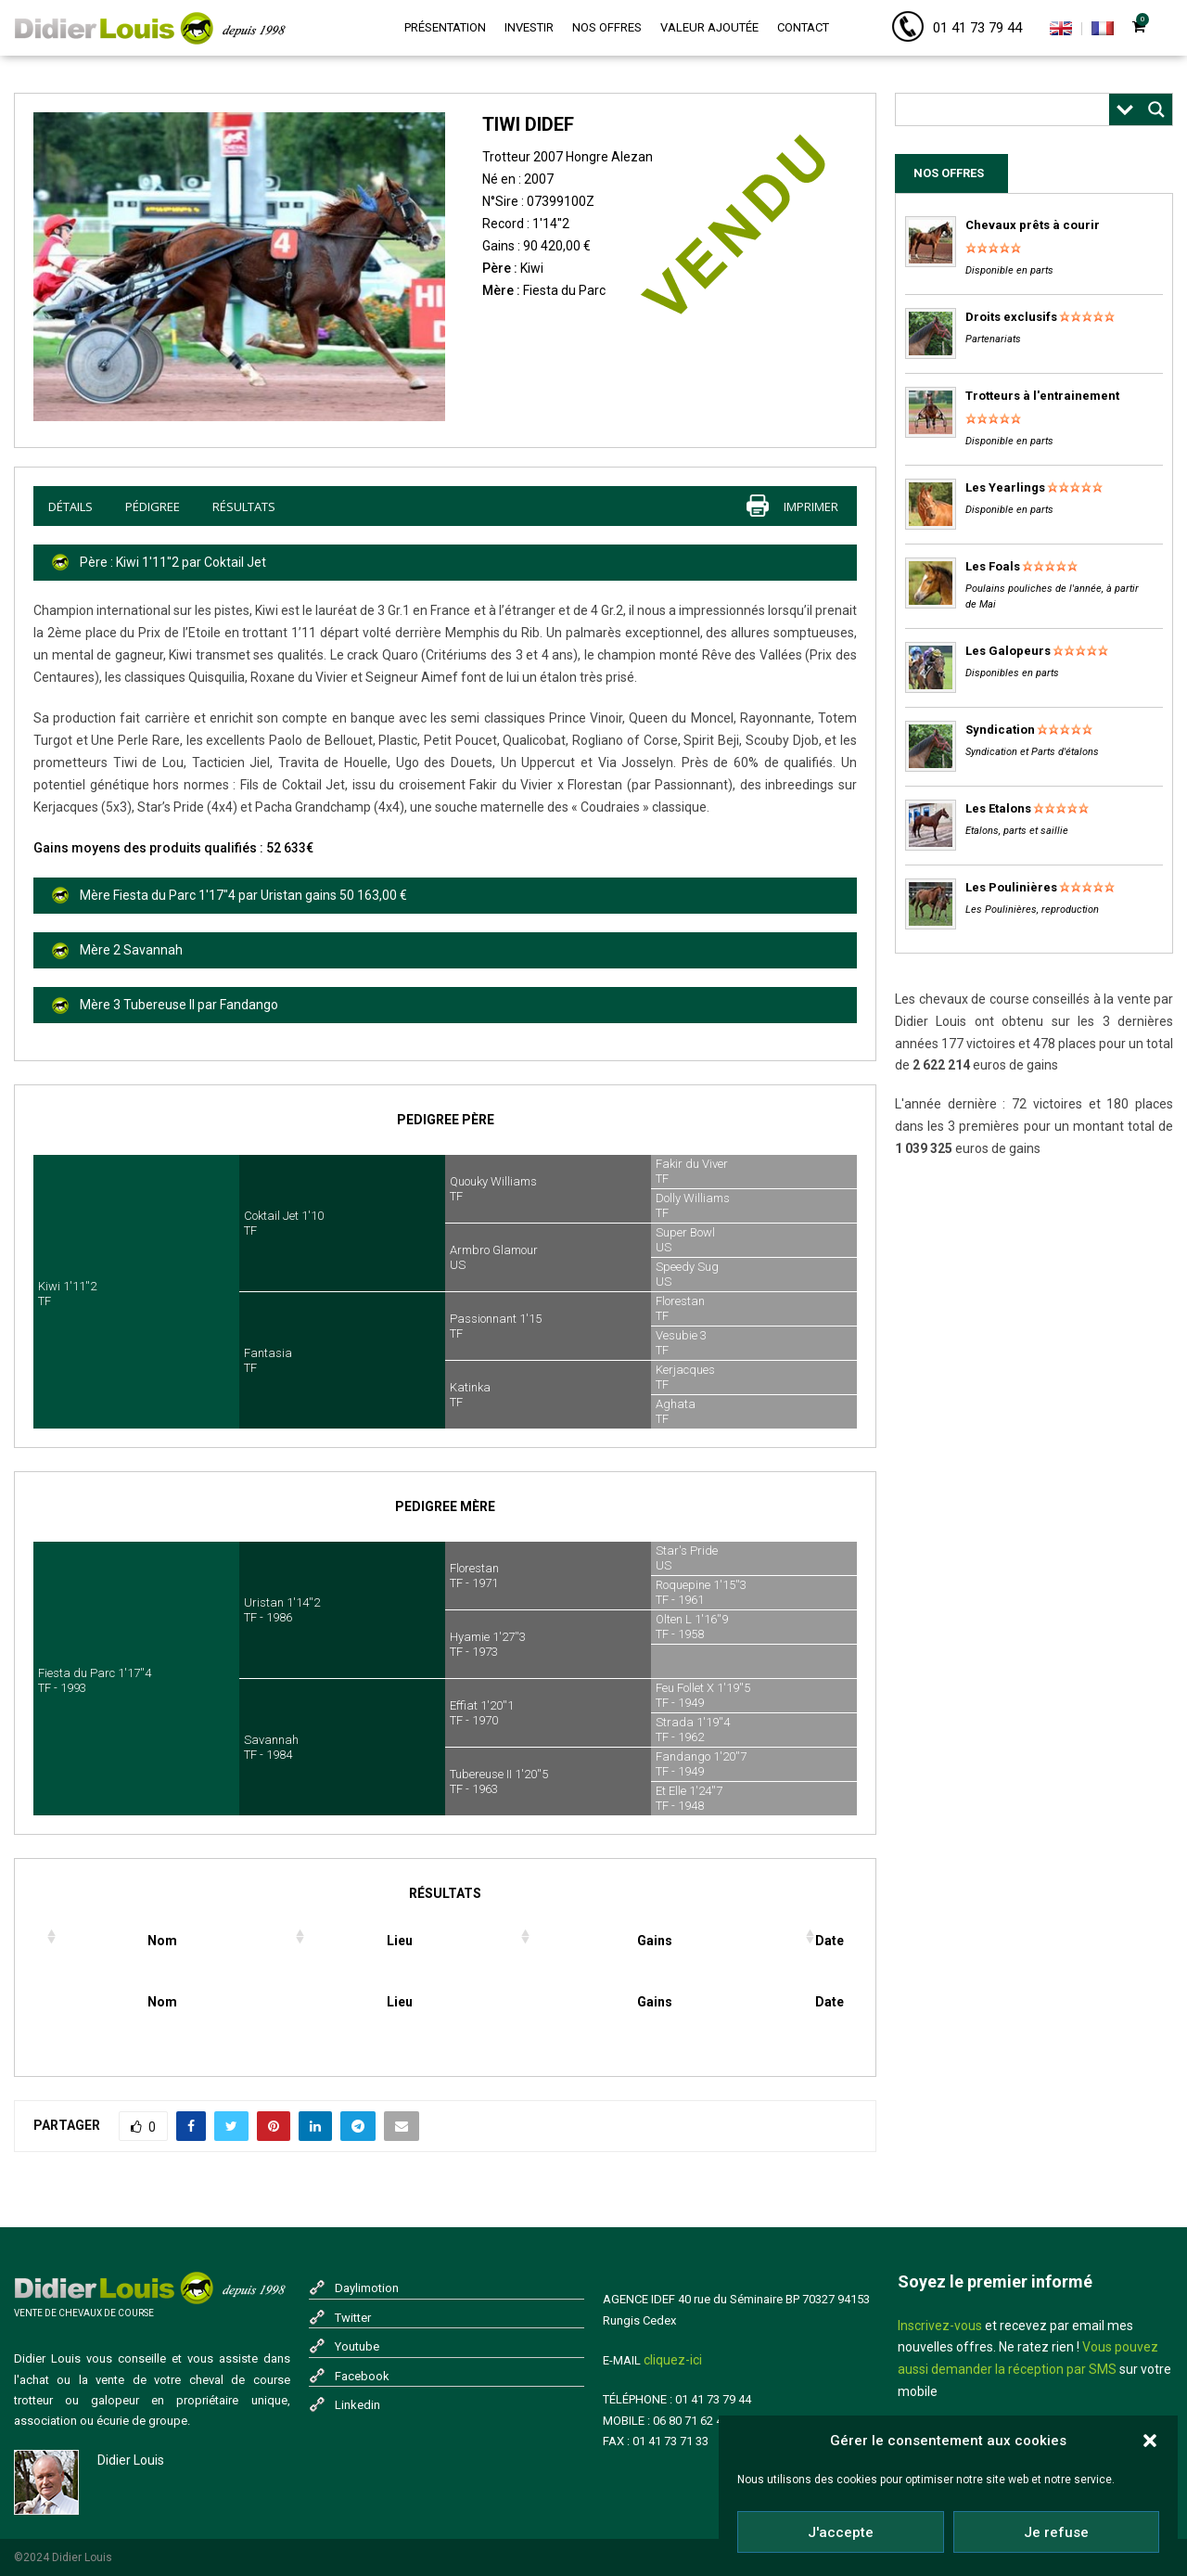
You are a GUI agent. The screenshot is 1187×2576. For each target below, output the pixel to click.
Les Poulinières (1011, 887)
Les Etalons (998, 808)
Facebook (362, 2376)
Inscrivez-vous (940, 2325)
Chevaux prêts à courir (1032, 225)
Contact (803, 27)
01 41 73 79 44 (977, 27)
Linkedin (357, 2405)
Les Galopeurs (1008, 651)
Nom (162, 1940)
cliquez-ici (673, 2359)
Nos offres (607, 27)
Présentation (445, 27)
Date (829, 1940)
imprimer (811, 506)
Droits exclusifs (1011, 317)
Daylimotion (367, 2288)
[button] (1150, 2441)
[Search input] (1007, 109)
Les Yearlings (1005, 487)
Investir (529, 27)
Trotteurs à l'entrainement (1042, 396)
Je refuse (1056, 2532)
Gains (654, 1940)
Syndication (1000, 730)
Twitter (353, 2318)
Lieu (400, 1940)
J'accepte (841, 2532)
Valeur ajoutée (709, 27)
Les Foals (992, 566)
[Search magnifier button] (1156, 109)
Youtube (357, 2346)
